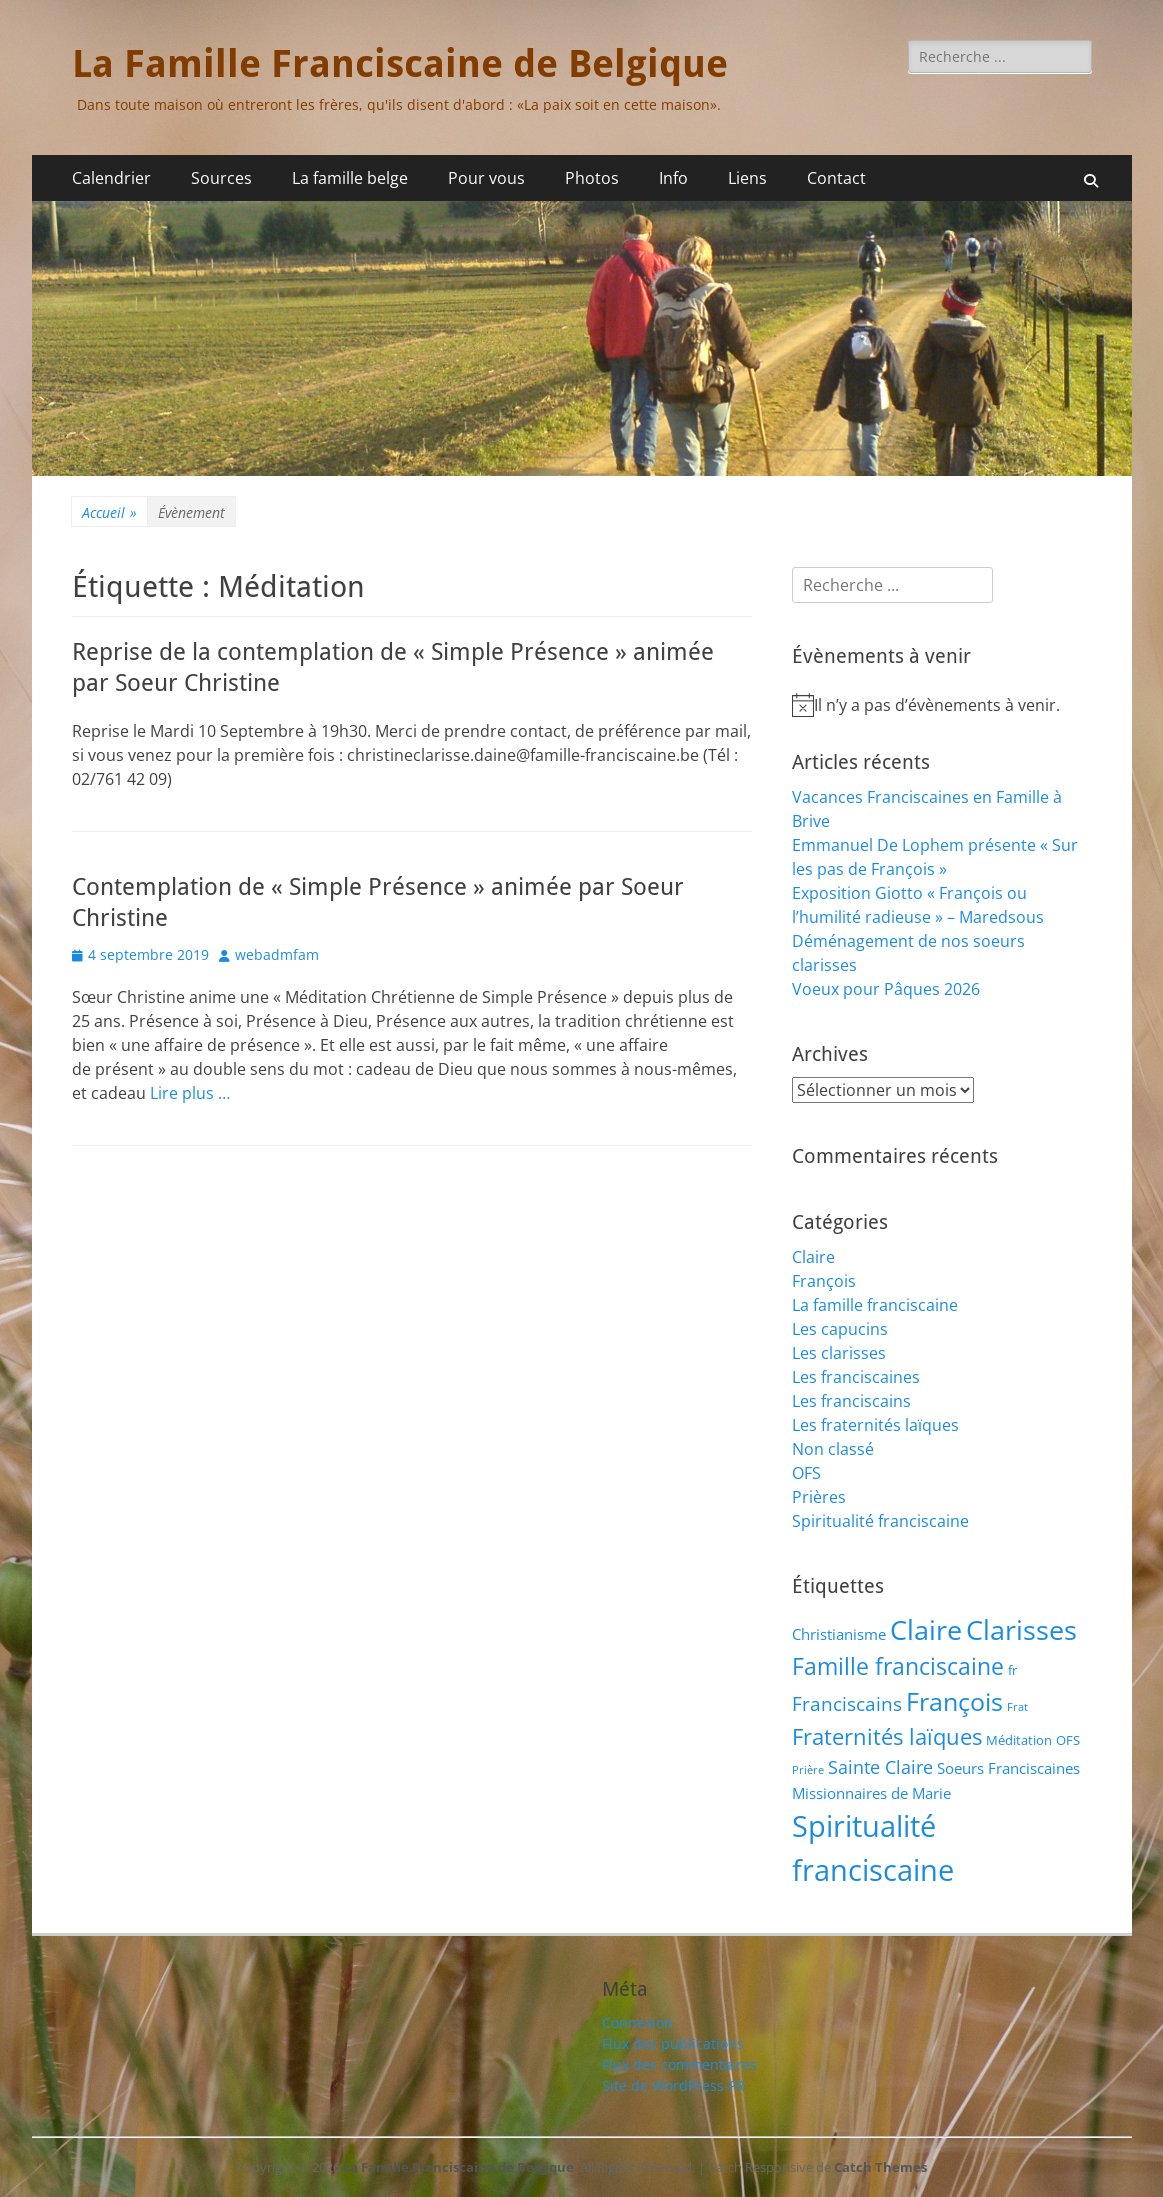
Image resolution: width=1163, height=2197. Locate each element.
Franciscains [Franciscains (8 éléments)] (847, 1703)
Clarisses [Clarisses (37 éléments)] (1021, 1629)
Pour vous (486, 178)
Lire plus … (190, 1093)
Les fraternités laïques (875, 1425)
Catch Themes (880, 2167)
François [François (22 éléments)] (954, 1701)
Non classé (833, 1449)
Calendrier (111, 178)
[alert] (942, 705)
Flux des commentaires (679, 2064)
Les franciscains (851, 1401)
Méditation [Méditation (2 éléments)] (1019, 1740)
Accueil (109, 512)
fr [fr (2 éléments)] (1012, 1670)
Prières (819, 1497)
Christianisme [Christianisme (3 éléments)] (839, 1634)
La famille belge (350, 178)
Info (673, 178)
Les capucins (840, 1329)
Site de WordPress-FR (673, 2085)
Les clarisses (839, 1353)
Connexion (637, 2022)
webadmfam (277, 954)
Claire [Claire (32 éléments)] (926, 1629)
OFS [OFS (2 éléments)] (1068, 1740)
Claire (813, 1257)
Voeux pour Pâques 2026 (886, 989)
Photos (592, 178)
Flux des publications (673, 2043)
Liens (747, 178)
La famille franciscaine (875, 1305)
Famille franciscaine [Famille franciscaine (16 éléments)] (898, 1666)
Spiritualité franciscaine (880, 1521)
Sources (221, 178)
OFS (806, 1473)
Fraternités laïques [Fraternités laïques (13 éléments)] (887, 1736)
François (824, 1281)
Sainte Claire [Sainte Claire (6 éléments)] (880, 1767)
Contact (836, 178)
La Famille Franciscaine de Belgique (400, 64)
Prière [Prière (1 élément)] (808, 1770)
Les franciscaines (856, 1377)
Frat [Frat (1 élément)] (1017, 1707)
